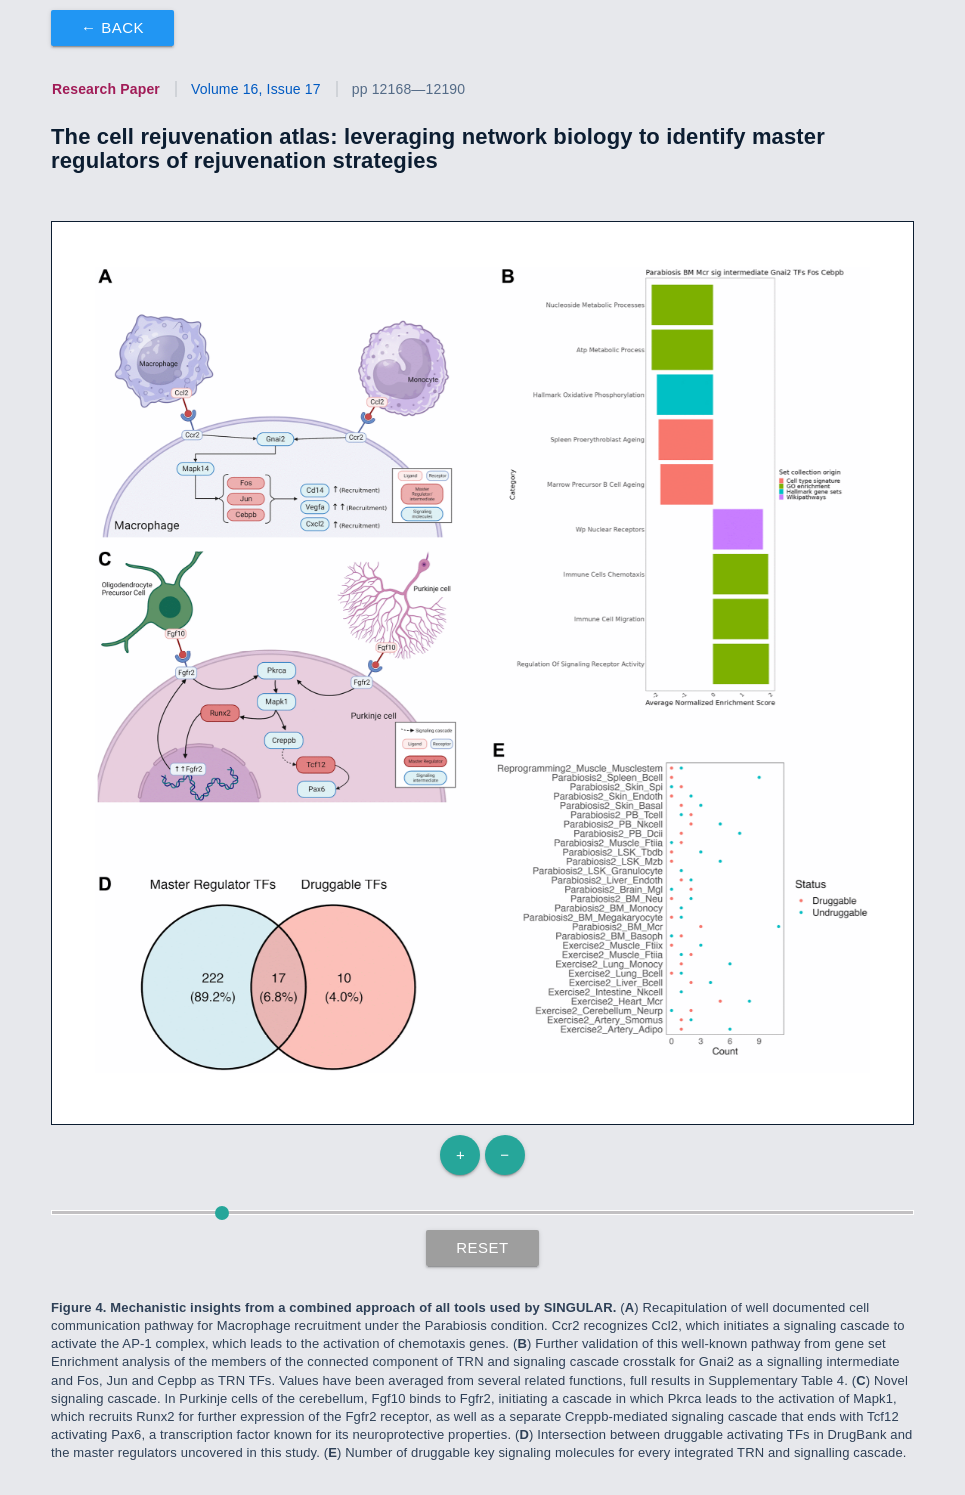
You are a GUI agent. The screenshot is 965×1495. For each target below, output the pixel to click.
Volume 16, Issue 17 (256, 89)
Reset (482, 1247)
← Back (112, 27)
